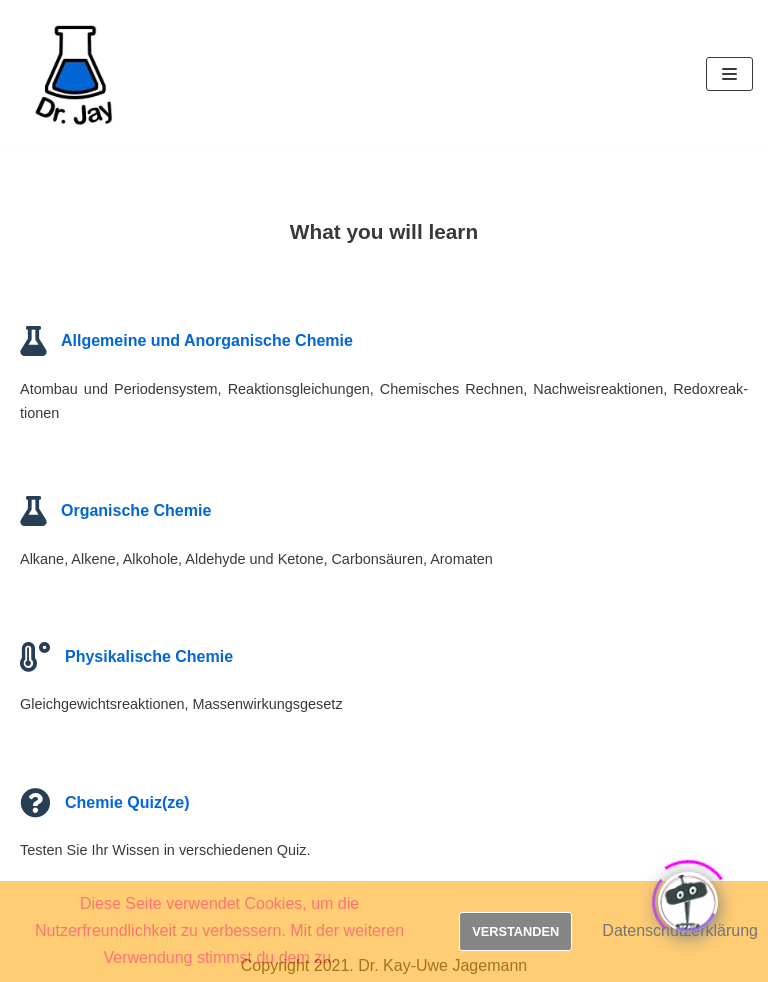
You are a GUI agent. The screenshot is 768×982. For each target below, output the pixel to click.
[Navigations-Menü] (729, 74)
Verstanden (515, 931)
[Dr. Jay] (75, 74)
